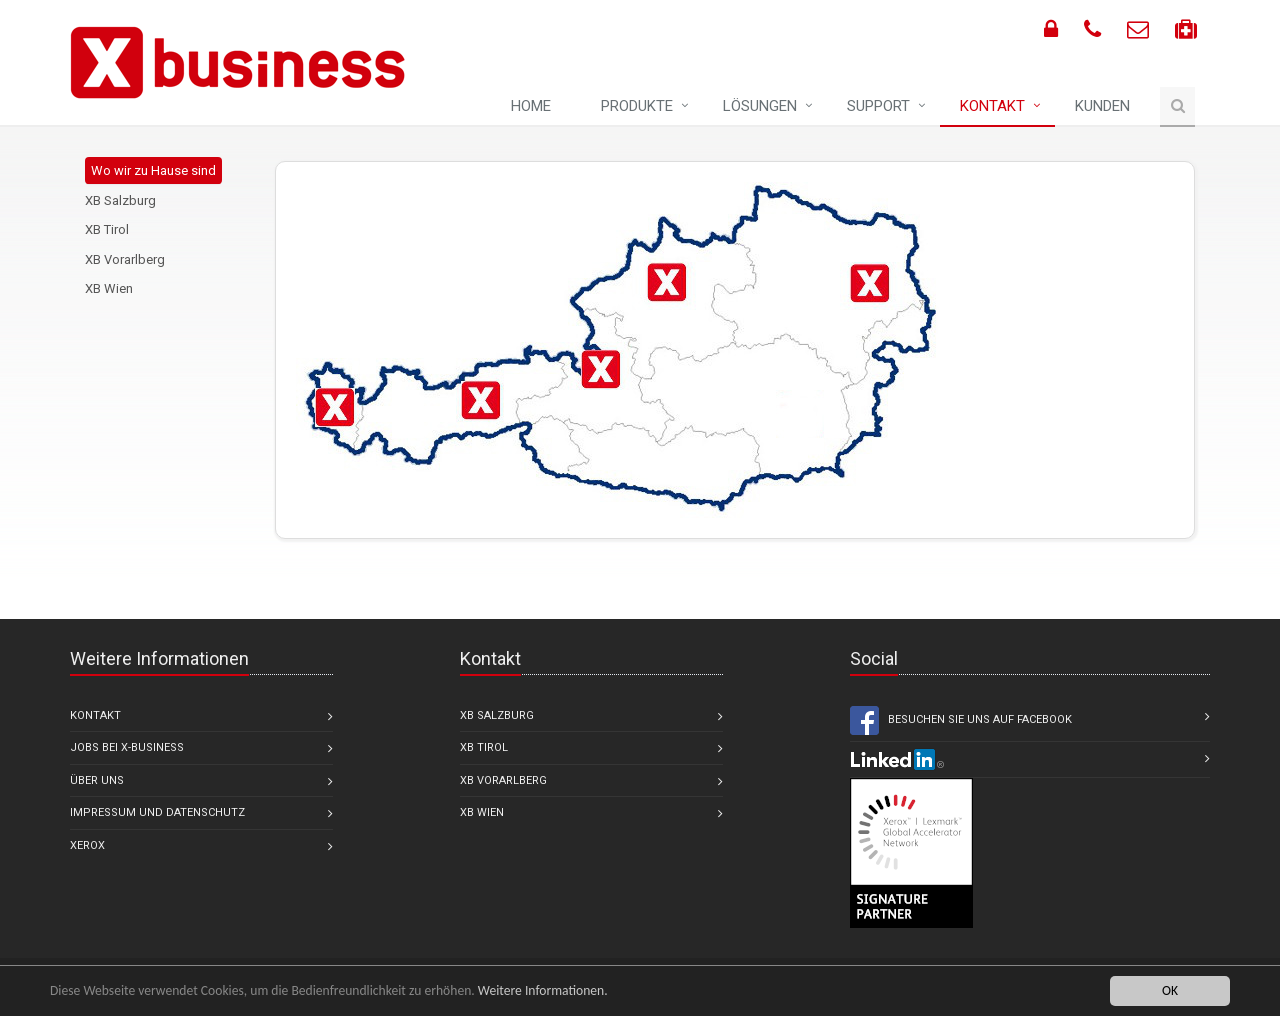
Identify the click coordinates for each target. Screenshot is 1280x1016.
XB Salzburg (120, 200)
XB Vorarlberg (125, 259)
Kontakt (992, 106)
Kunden (1102, 106)
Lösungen (760, 106)
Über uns (97, 780)
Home (531, 106)
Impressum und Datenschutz (157, 812)
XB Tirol (107, 229)
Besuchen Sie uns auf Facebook (961, 720)
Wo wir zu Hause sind (153, 170)
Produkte (637, 106)
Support (878, 106)
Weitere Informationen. (543, 990)
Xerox (87, 845)
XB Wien (109, 288)
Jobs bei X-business (127, 747)
